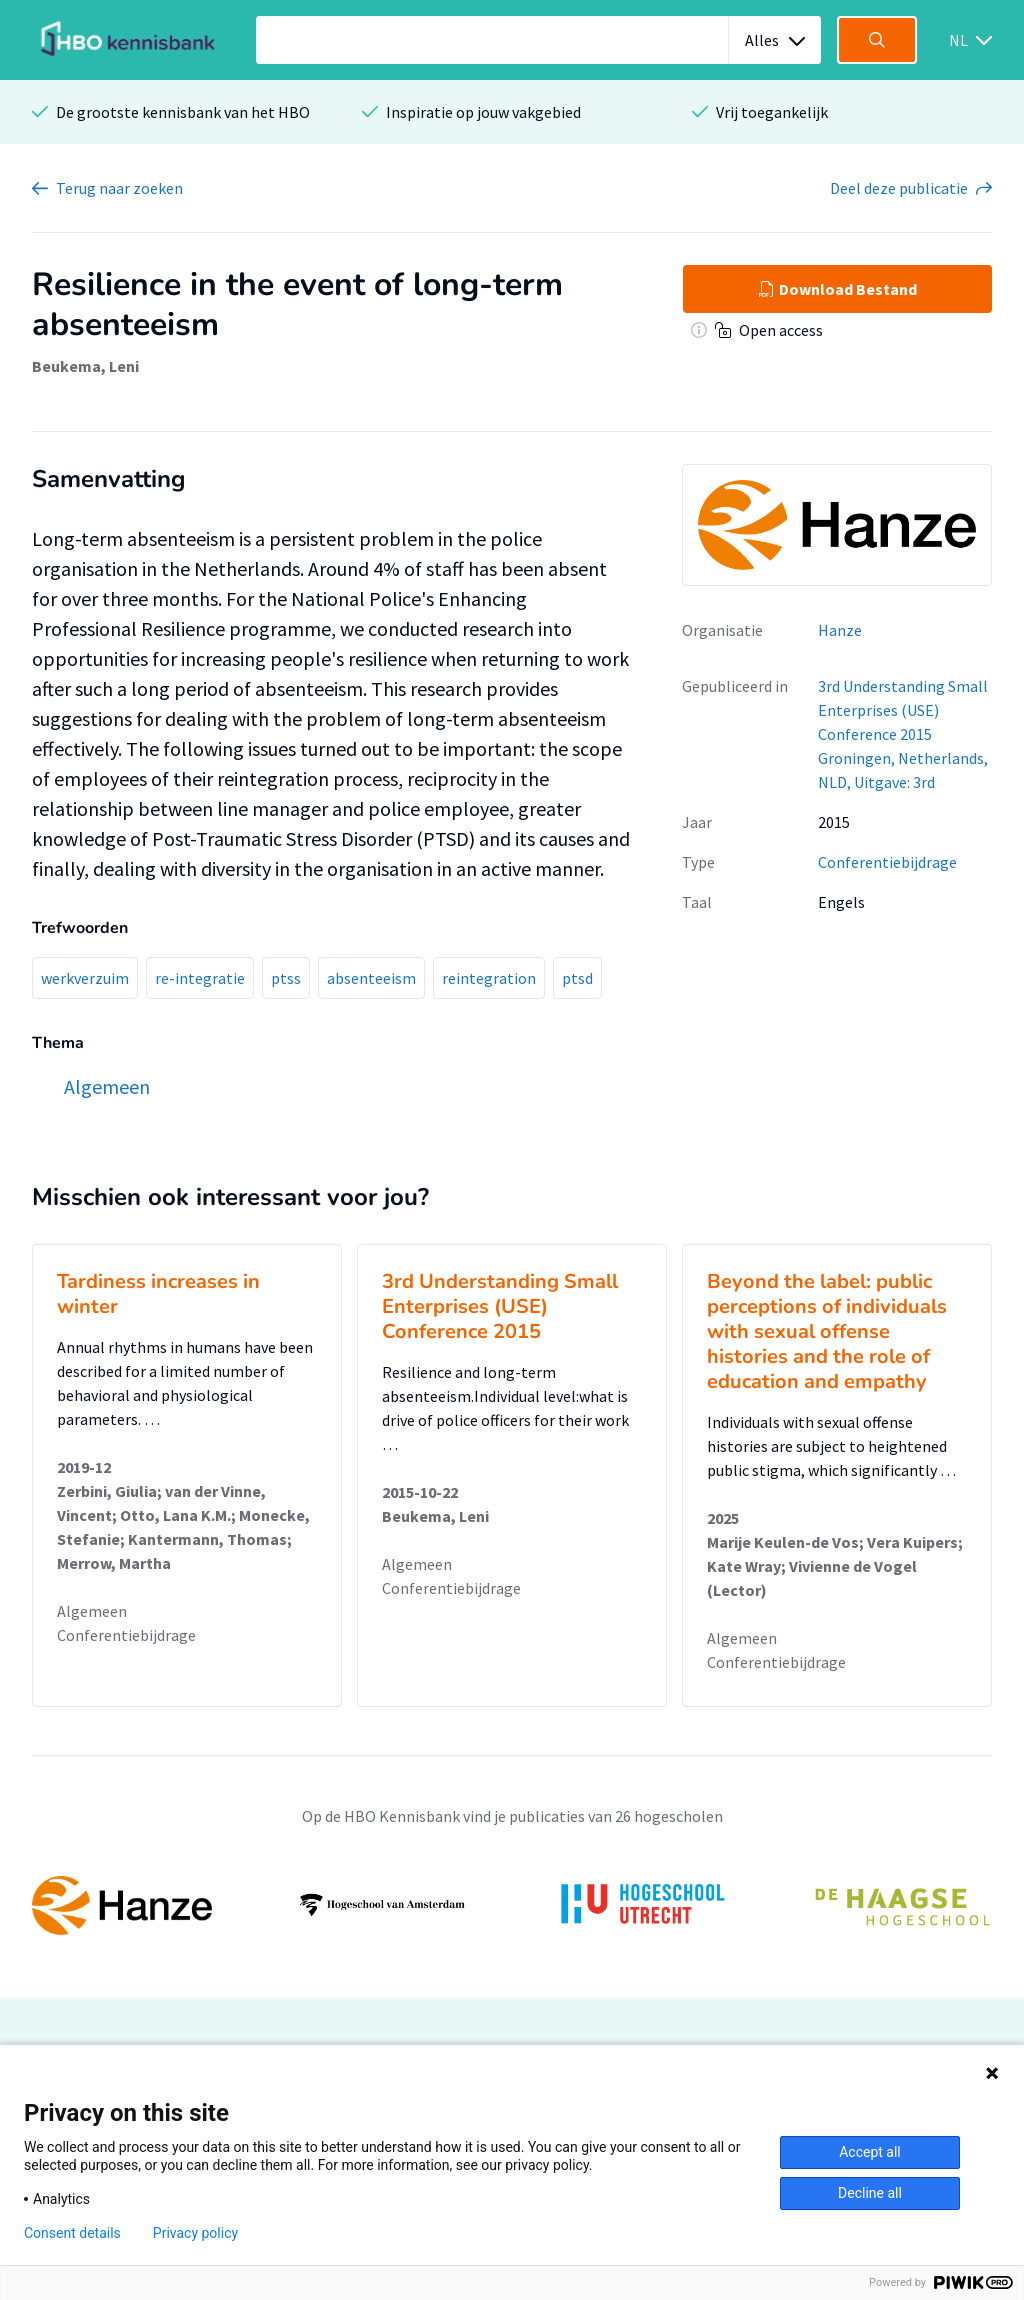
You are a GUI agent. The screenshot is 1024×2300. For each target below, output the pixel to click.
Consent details (72, 2233)
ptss (286, 978)
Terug (119, 188)
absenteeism (371, 978)
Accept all (870, 2152)
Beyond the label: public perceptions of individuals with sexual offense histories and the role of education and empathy (827, 1331)
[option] (512, 1905)
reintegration (489, 978)
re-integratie (200, 978)
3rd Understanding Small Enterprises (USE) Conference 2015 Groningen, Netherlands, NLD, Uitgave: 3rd (903, 734)
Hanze (840, 630)
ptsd (577, 978)
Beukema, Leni (85, 366)
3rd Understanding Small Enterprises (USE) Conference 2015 (500, 1306)
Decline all (870, 2193)
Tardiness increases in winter (158, 1294)
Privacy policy (195, 2233)
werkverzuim (85, 978)
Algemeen (92, 1611)
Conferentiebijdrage (887, 862)
